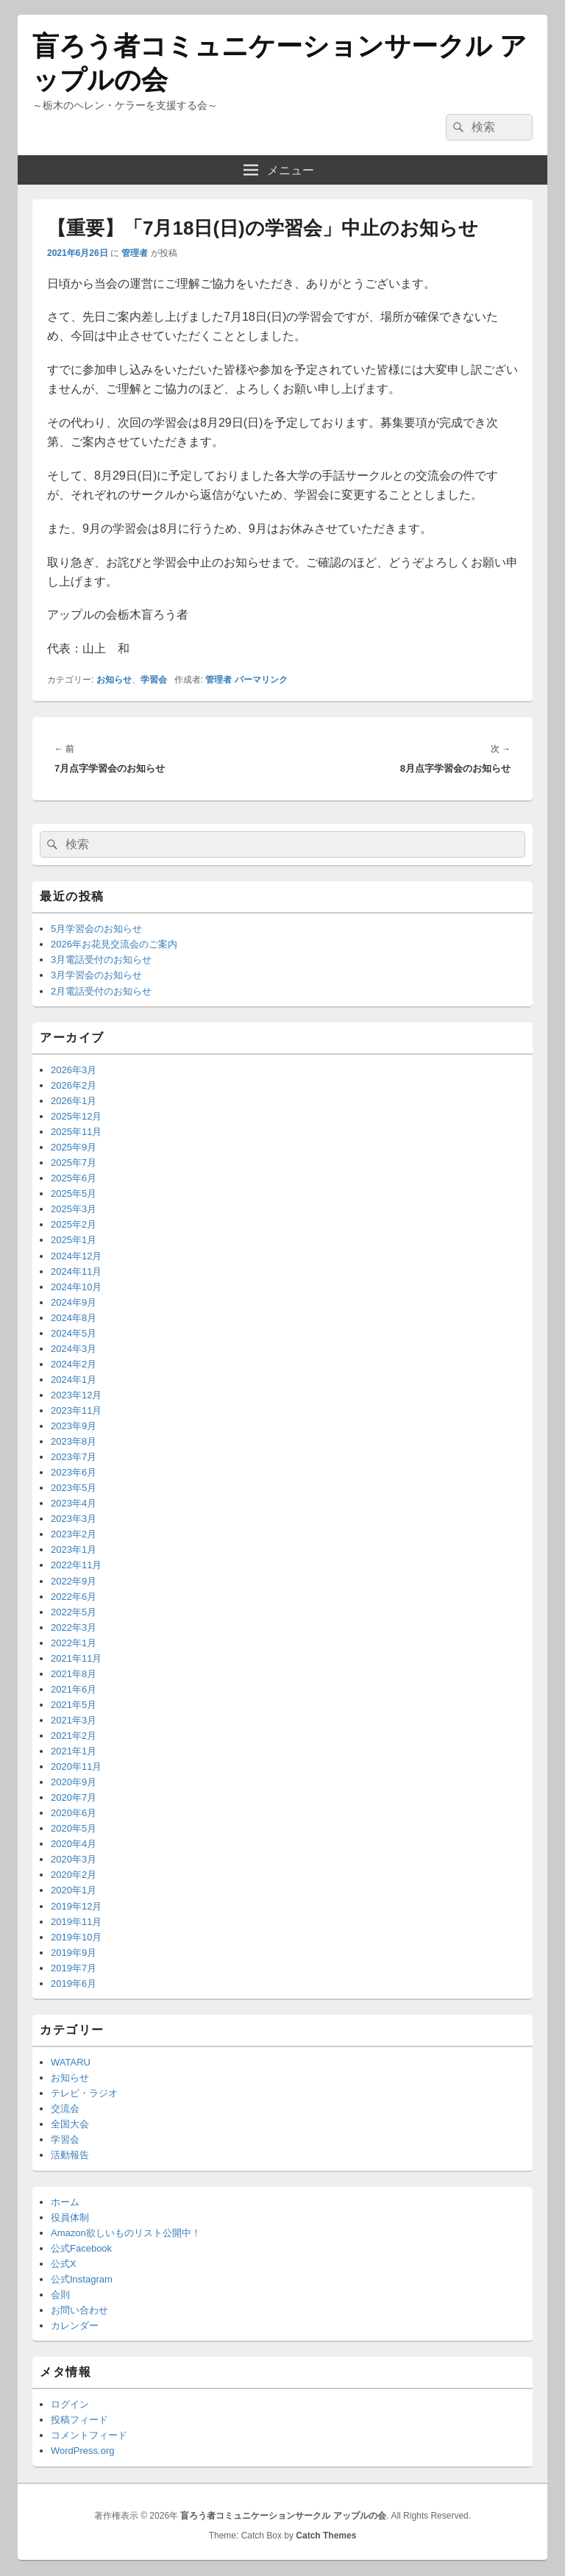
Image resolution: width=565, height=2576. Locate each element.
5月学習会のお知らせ (96, 928)
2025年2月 (73, 1224)
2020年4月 (73, 1843)
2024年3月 (73, 1348)
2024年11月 (76, 1271)
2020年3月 (73, 1859)
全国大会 (70, 2124)
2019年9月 (73, 1952)
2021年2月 (73, 1735)
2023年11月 (76, 1410)
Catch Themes (326, 2535)
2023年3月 (73, 1518)
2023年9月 (73, 1425)
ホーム (65, 2201)
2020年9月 (73, 1781)
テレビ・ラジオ (84, 2093)
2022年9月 (73, 1581)
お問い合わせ (79, 2310)
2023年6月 (73, 1472)
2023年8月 (73, 1441)
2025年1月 (73, 1239)
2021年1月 (73, 1751)
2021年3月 (73, 1720)
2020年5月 (73, 1828)
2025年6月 (73, 1178)
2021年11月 (76, 1658)
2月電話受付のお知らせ (101, 991)
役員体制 (70, 2217)
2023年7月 (73, 1456)
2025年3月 (73, 1208)
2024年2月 (73, 1364)
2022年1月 (73, 1642)
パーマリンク (261, 680)
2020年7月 (73, 1797)
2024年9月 (73, 1302)
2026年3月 (73, 1069)
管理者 (134, 253)
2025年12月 (76, 1116)
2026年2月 (73, 1085)
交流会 (65, 2108)
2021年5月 (73, 1704)
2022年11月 (76, 1564)
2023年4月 (73, 1503)
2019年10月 (76, 1937)
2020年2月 (73, 1874)
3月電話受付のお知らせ (101, 959)
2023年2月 (73, 1534)
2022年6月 (73, 1596)
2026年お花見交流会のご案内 (114, 944)
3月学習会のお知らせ (96, 975)
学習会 (154, 680)
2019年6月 (73, 1983)
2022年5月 (73, 1612)
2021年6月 (73, 1689)
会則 (60, 2294)
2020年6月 (73, 1812)
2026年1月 (73, 1100)
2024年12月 (76, 1256)
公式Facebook (81, 2248)
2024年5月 (73, 1333)
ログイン (70, 2404)
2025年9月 (73, 1147)
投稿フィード (79, 2419)
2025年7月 (73, 1162)
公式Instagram (82, 2279)
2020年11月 (76, 1766)
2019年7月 (73, 1968)
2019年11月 (76, 1921)
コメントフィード (89, 2435)
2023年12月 (76, 1395)
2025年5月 (73, 1193)
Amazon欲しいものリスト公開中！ (126, 2232)
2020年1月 (73, 1890)
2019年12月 (76, 1906)
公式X (64, 2263)
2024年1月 (73, 1379)
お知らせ (114, 680)
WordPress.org (82, 2450)
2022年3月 (73, 1627)
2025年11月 (76, 1131)
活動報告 (70, 2154)
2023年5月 (73, 1487)
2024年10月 (76, 1286)
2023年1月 (73, 1549)
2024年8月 (73, 1317)
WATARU (70, 2062)
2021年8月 (73, 1673)
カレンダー (75, 2325)
